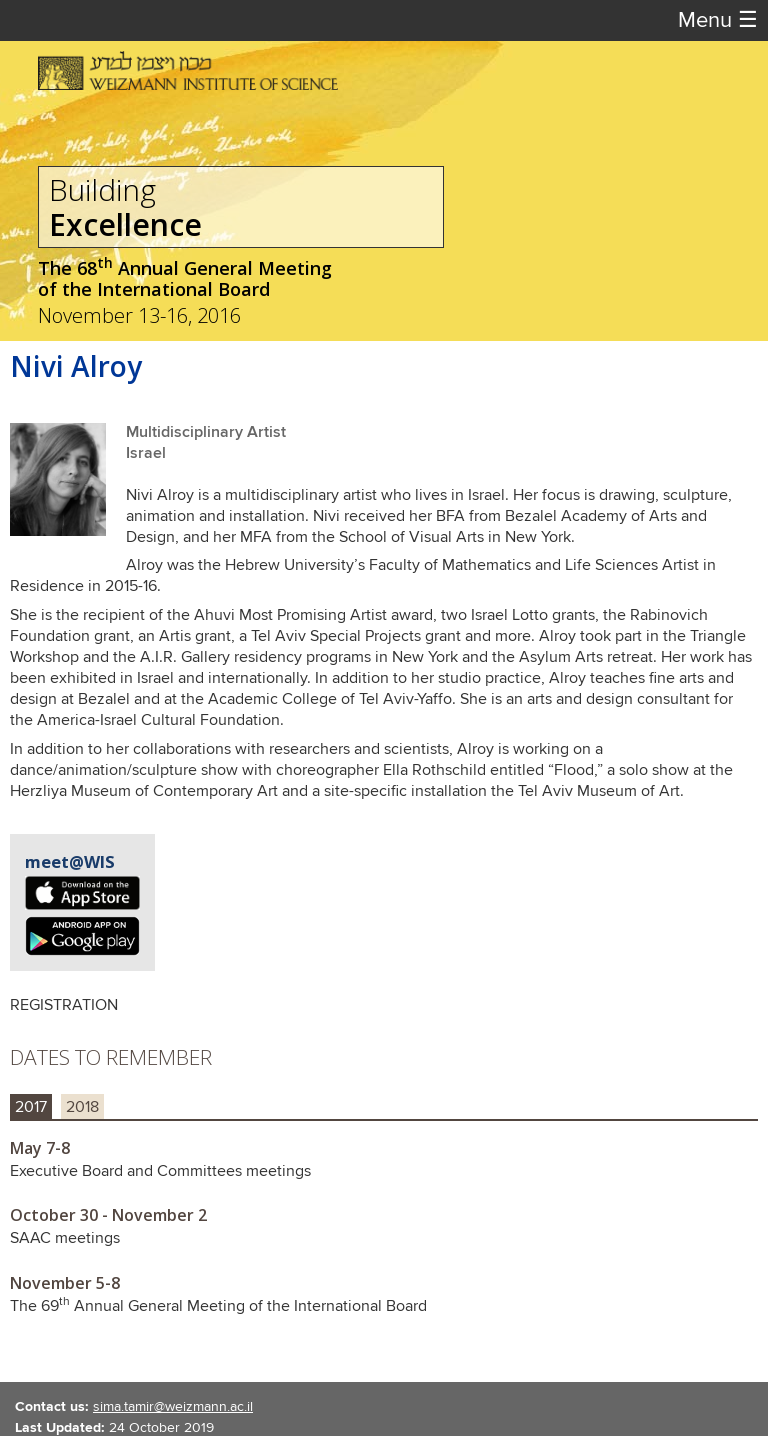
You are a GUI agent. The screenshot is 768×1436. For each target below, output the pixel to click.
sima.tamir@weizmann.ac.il (173, 1407)
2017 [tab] (31, 1107)
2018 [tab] (82, 1107)
